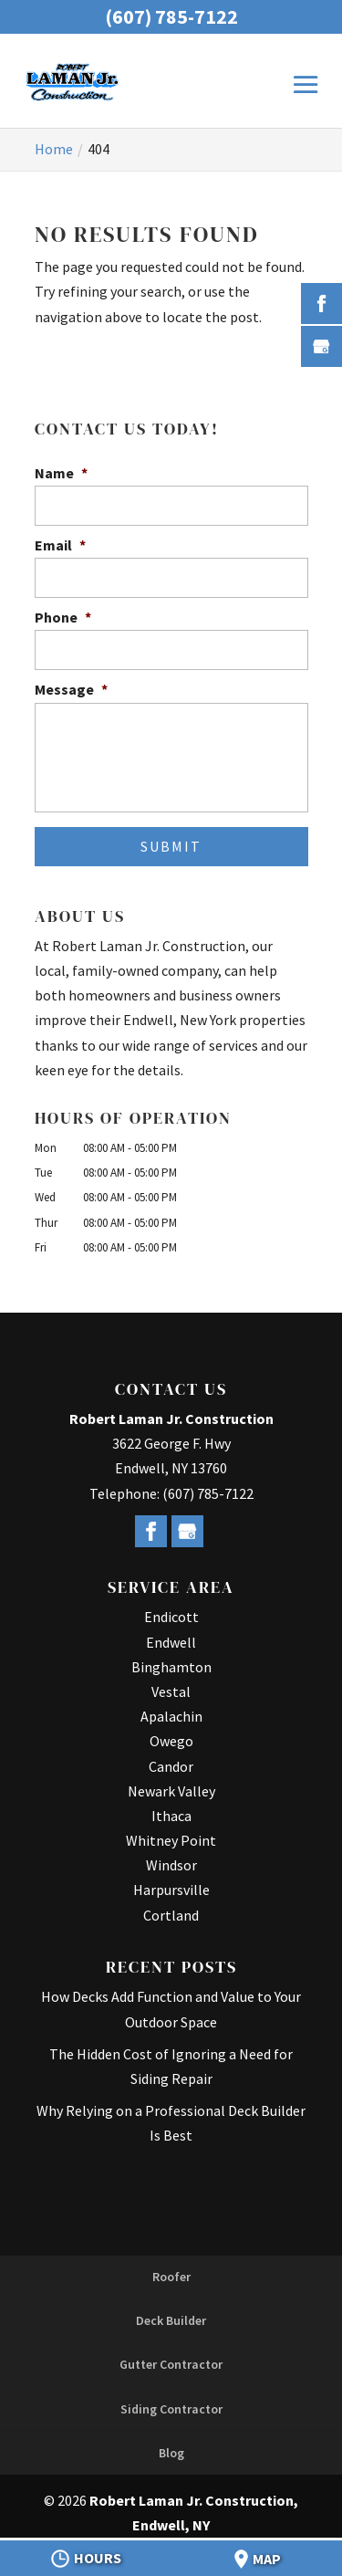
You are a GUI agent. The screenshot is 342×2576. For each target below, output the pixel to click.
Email (60, 545)
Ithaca (171, 1815)
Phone (63, 617)
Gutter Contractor (171, 2364)
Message (71, 689)
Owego (171, 1741)
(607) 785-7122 (171, 16)
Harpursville (171, 1889)
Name (61, 473)
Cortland (171, 1915)
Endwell (171, 1642)
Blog (171, 2453)
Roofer (171, 2276)
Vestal (171, 1691)
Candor (171, 1766)
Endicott (171, 1616)
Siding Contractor (171, 2409)
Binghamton (171, 1667)
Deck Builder (171, 2320)
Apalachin (171, 1716)
